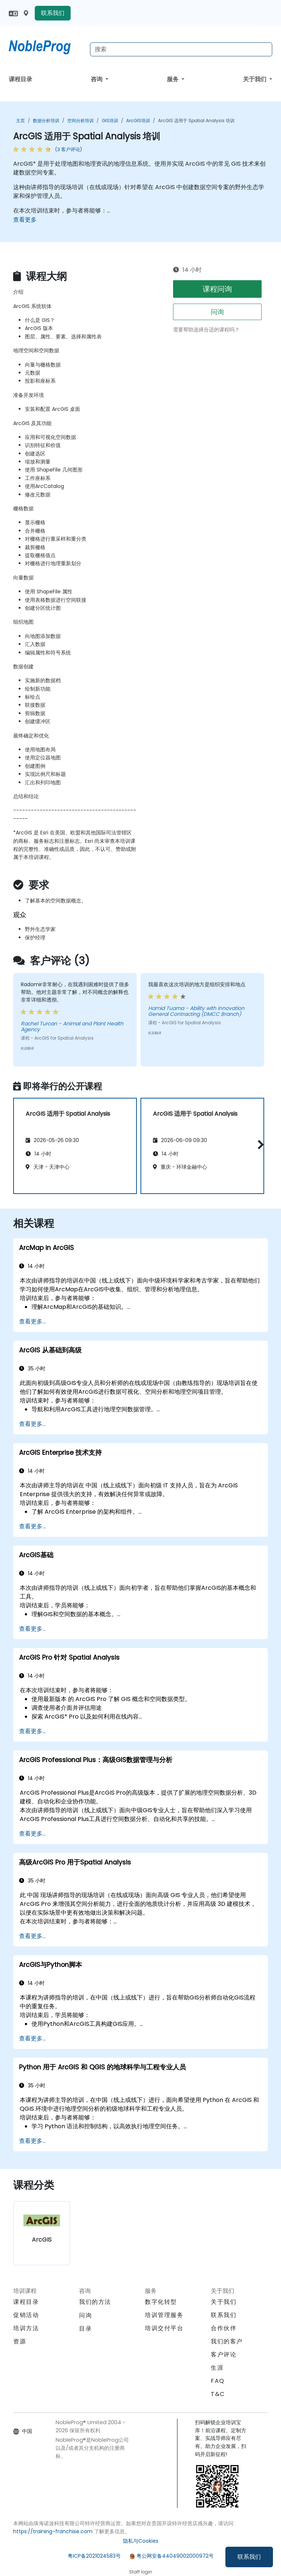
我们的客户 (227, 2341)
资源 (19, 2341)
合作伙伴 (223, 2328)
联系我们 (249, 2557)
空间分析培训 (80, 120)
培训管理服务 (164, 2315)
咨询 (97, 79)
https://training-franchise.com (53, 2531)
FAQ (218, 2381)
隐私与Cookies (140, 2541)
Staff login (140, 2572)
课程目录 (20, 79)
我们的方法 (95, 2302)
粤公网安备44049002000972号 (175, 2556)
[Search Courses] (181, 49)
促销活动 (26, 2315)
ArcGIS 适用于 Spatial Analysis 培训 (196, 120)
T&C (218, 2394)
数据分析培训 (46, 120)
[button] (258, 1144)
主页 (20, 120)
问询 (217, 311)
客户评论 (223, 2354)
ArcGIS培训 (138, 120)
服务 (173, 79)
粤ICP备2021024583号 (94, 2556)
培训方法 (26, 2328)
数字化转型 (161, 2302)
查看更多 (25, 219)
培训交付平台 (164, 2328)
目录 (85, 2328)
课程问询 (217, 289)
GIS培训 (110, 120)
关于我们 (255, 79)
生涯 (217, 2367)
